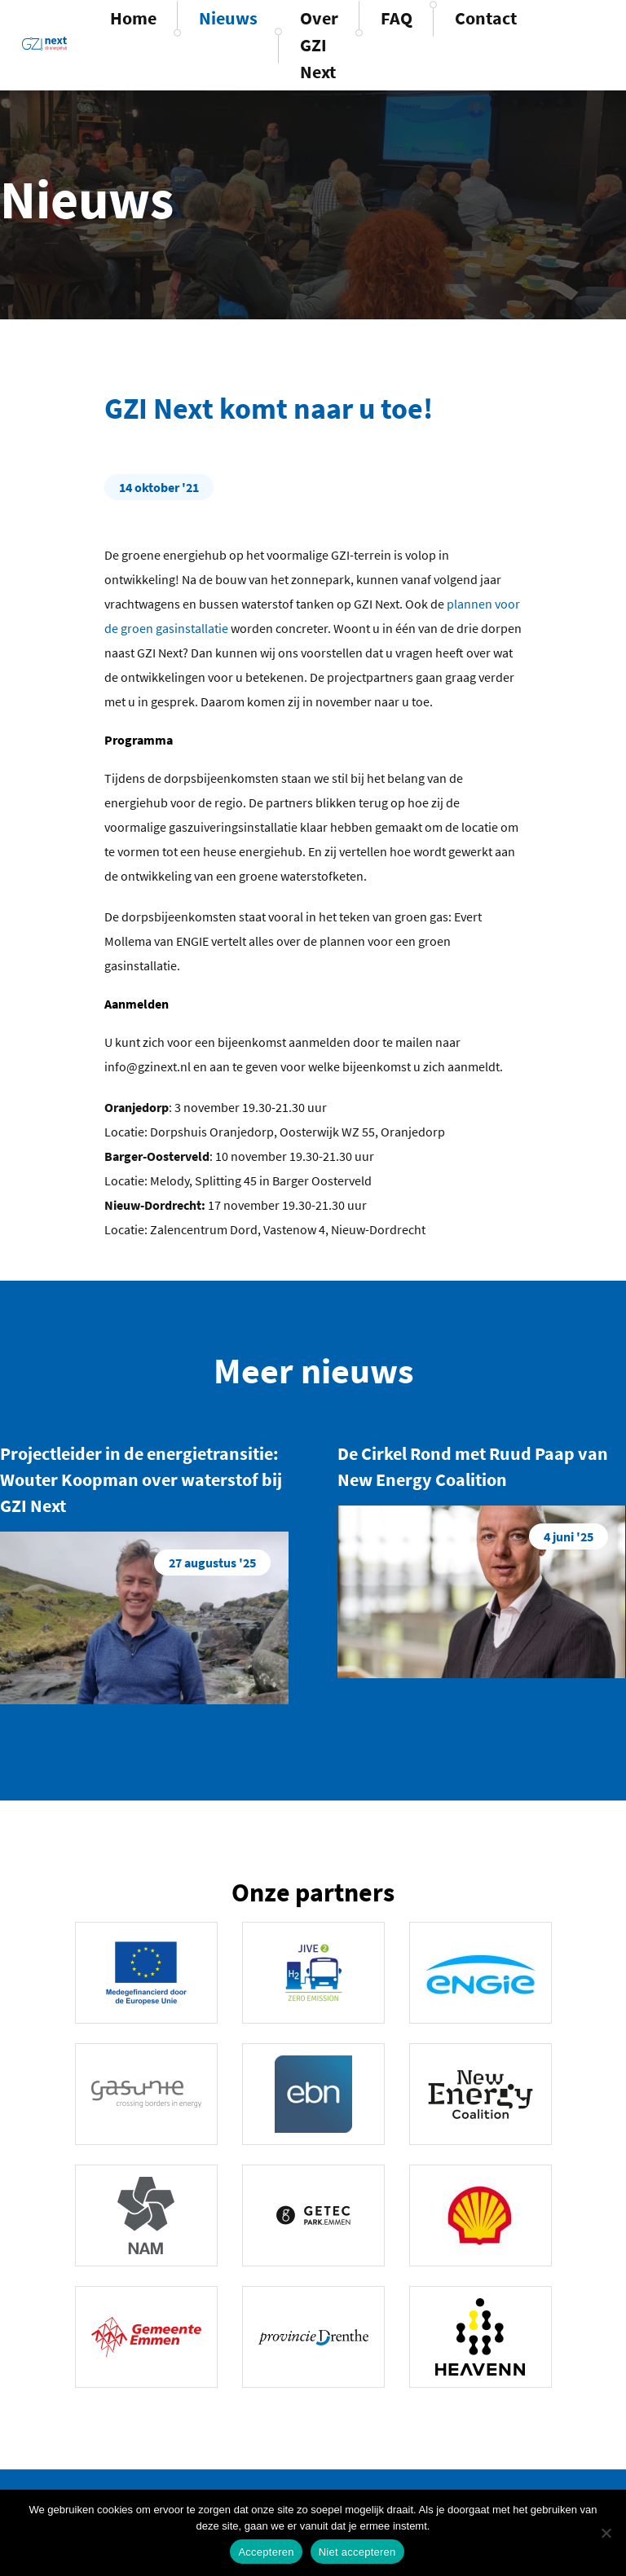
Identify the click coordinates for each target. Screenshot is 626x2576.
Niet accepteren (357, 2552)
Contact (486, 18)
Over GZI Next (319, 45)
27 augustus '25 (212, 1562)
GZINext (44, 43)
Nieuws (228, 18)
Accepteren (265, 2552)
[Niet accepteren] (605, 2533)
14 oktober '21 (159, 487)
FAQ (396, 18)
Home (133, 18)
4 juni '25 (568, 1536)
